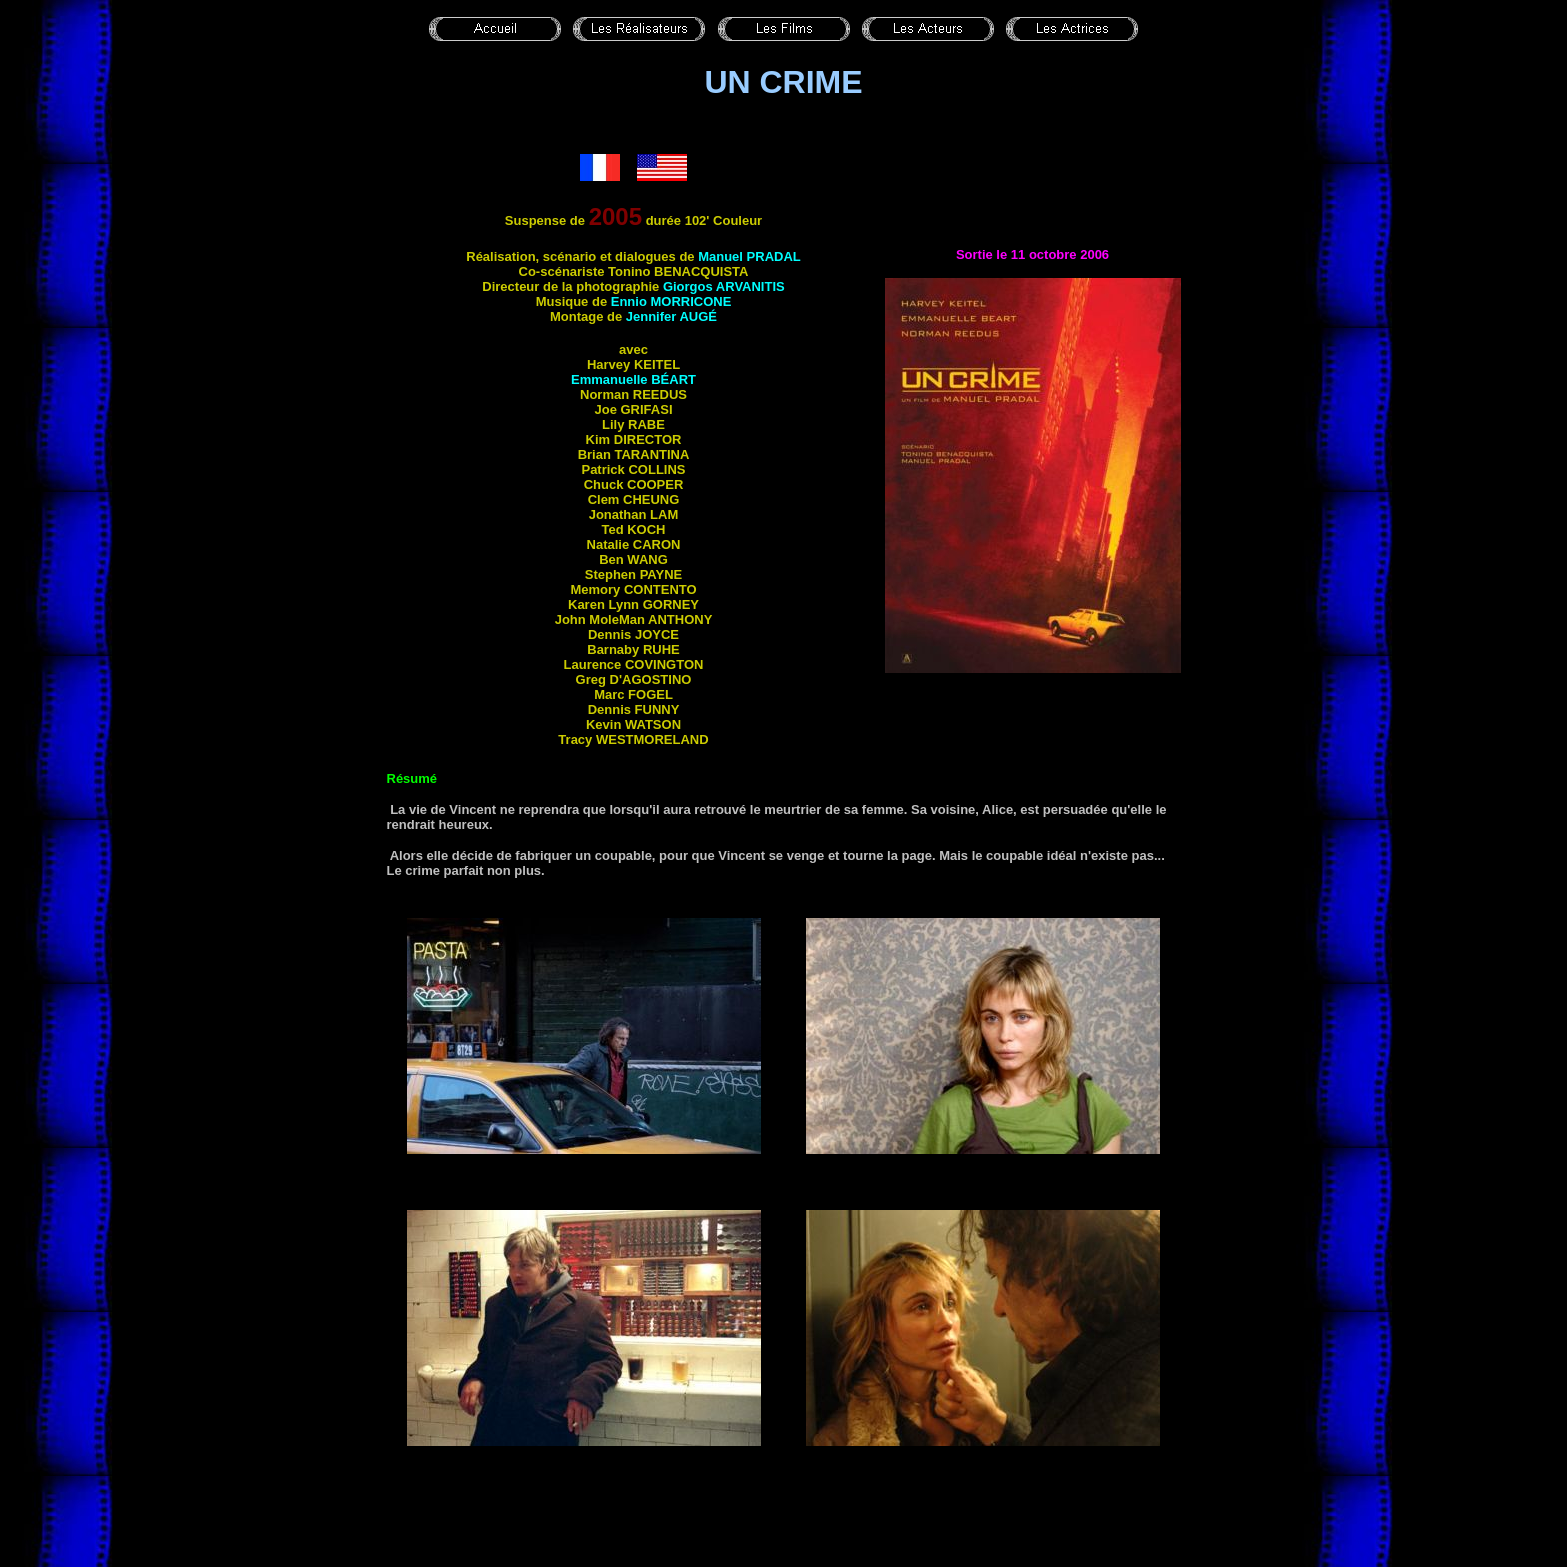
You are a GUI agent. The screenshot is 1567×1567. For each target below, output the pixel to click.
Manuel (749, 256)
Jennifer (671, 316)
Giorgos (724, 286)
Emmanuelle (633, 379)
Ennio (671, 301)
